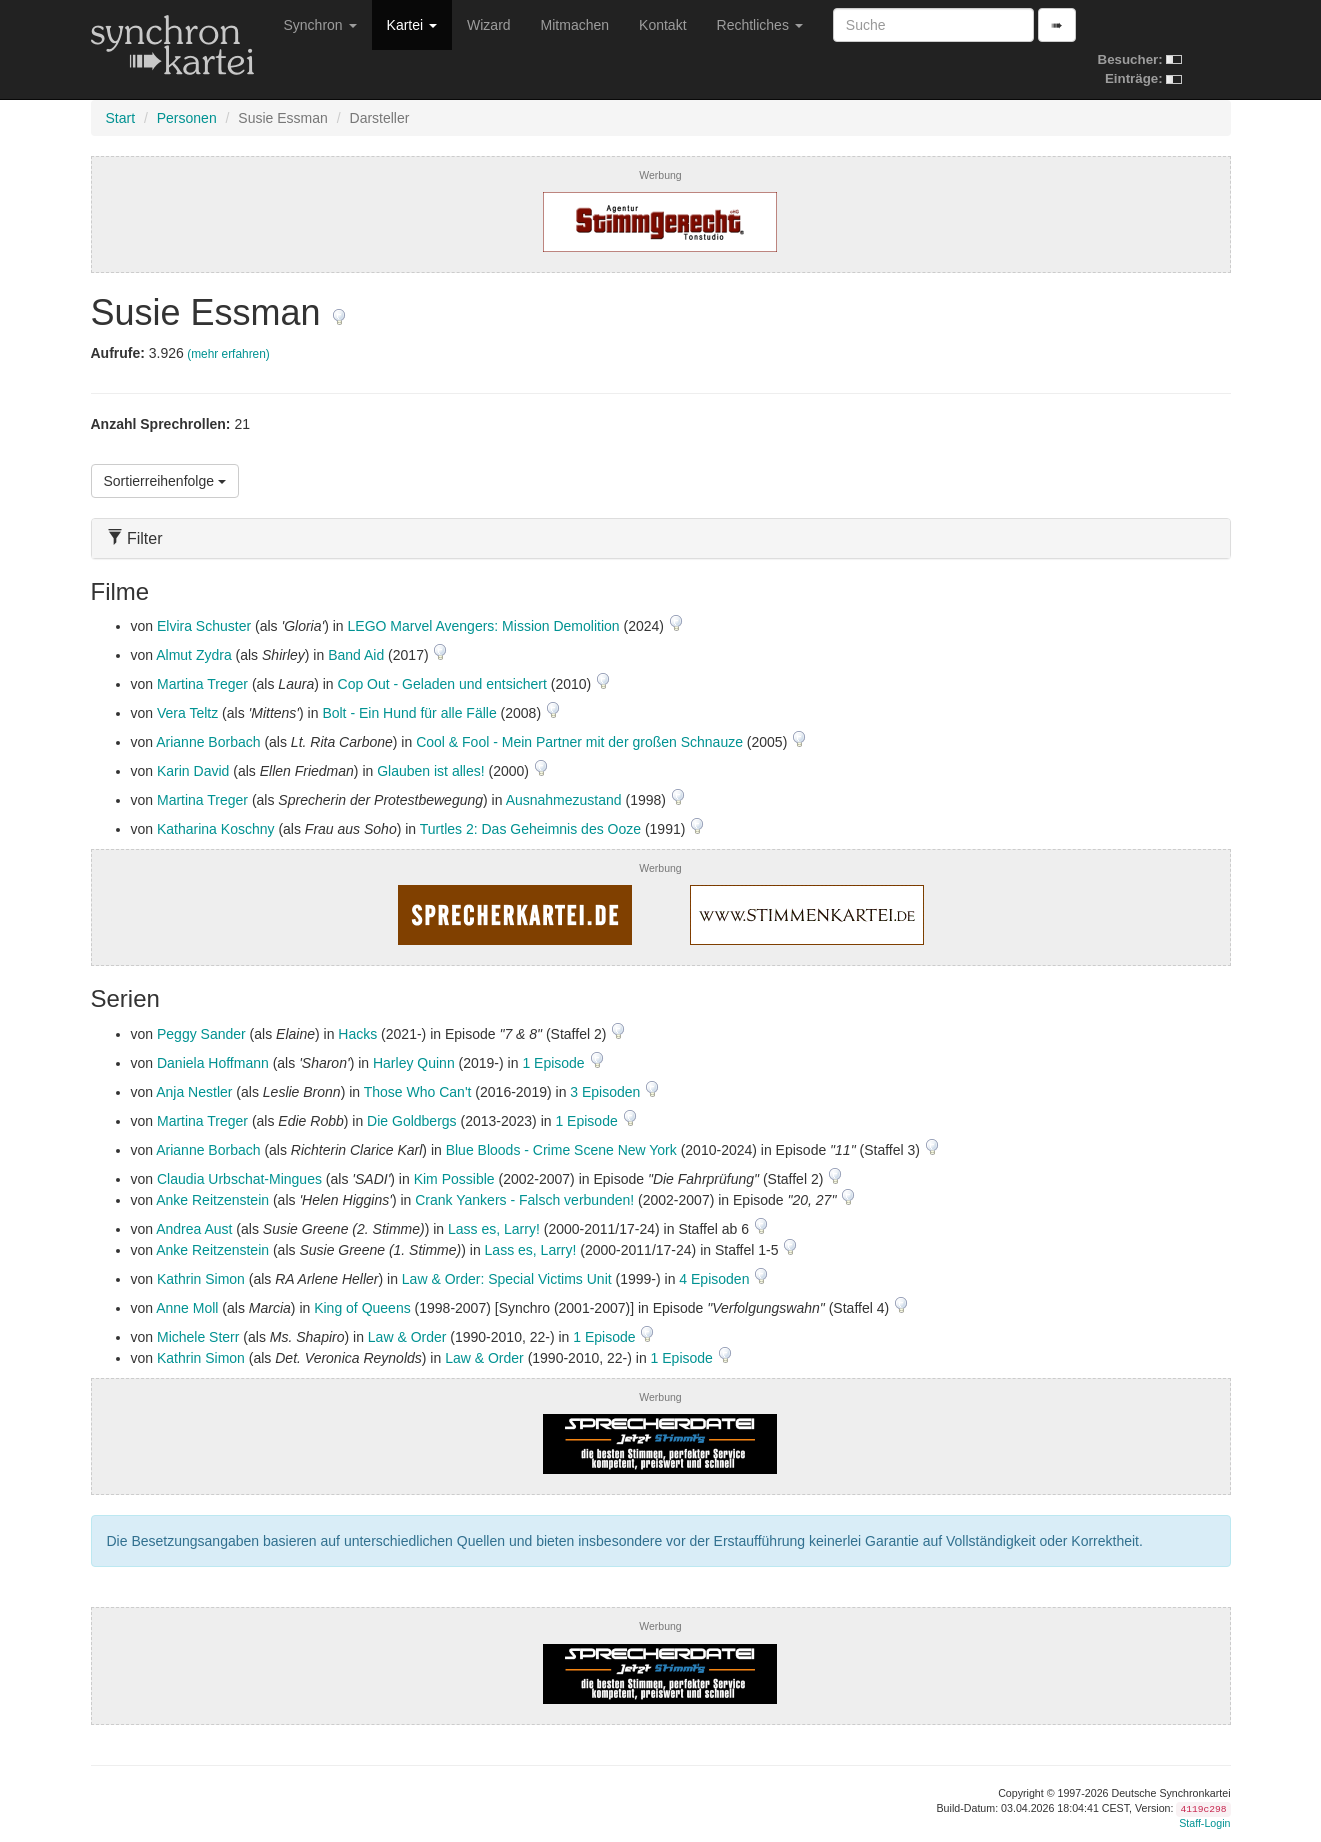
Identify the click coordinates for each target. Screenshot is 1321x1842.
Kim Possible (454, 1179)
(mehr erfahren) (228, 354)
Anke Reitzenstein (212, 1200)
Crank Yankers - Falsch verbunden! (524, 1200)
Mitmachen (575, 25)
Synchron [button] (320, 25)
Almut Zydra (193, 655)
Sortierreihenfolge (165, 481)
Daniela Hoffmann (213, 1063)
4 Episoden (716, 1279)
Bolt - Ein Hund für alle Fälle (409, 713)
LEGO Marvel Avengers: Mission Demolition (484, 626)
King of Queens (362, 1308)
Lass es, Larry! (494, 1229)
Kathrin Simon (201, 1279)
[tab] (661, 538)
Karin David (193, 771)
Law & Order (407, 1337)
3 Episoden (607, 1092)
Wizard (489, 25)
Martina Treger (202, 684)
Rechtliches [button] (760, 25)
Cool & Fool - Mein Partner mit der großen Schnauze (579, 742)
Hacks (357, 1034)
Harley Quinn (414, 1063)
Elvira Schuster (204, 626)
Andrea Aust (194, 1229)
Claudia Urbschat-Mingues (239, 1179)
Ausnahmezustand (564, 800)
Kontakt (662, 25)
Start (121, 118)
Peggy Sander (201, 1034)
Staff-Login (1204, 1823)
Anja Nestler (194, 1092)
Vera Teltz (187, 713)
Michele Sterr (198, 1337)
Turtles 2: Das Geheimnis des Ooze (530, 829)
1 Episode (555, 1063)
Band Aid (356, 655)
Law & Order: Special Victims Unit (507, 1279)
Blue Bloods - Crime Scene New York (561, 1150)
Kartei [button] (412, 25)
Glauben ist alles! (430, 771)
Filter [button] (135, 538)
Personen (187, 118)
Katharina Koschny (216, 829)
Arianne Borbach (208, 742)
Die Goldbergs (412, 1121)
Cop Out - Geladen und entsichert (442, 684)
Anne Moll (187, 1308)
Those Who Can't (418, 1092)
